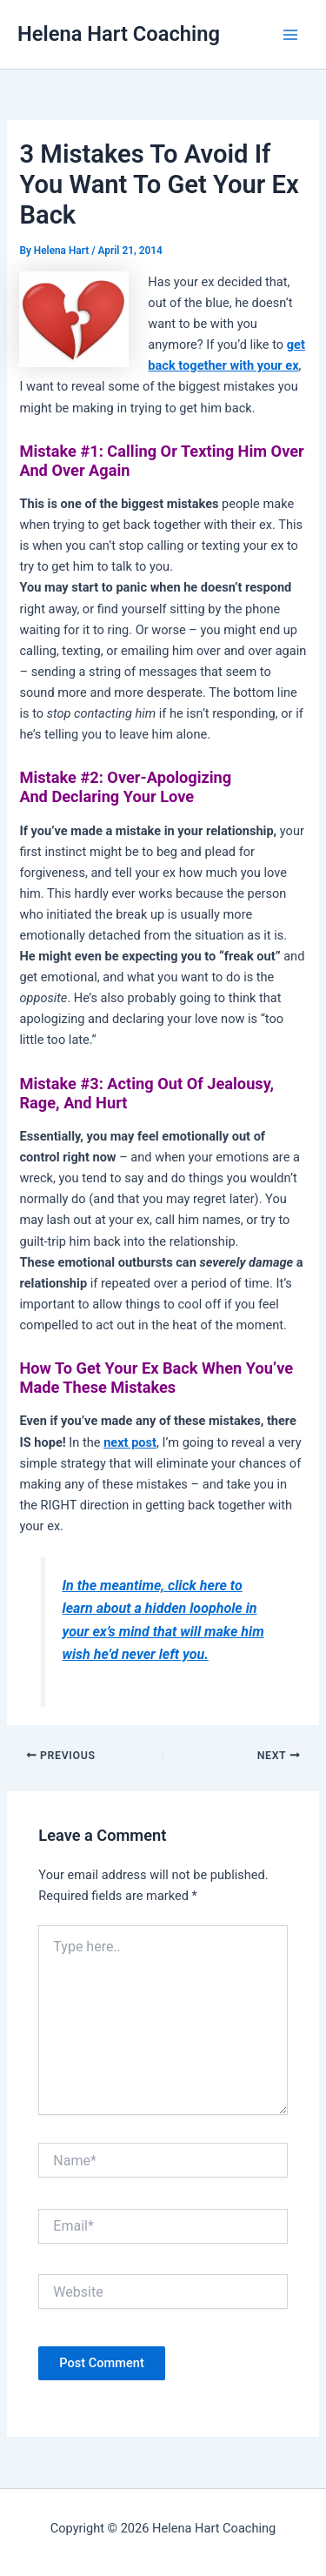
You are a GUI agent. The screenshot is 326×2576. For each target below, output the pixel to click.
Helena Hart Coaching (118, 34)
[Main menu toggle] (290, 35)
